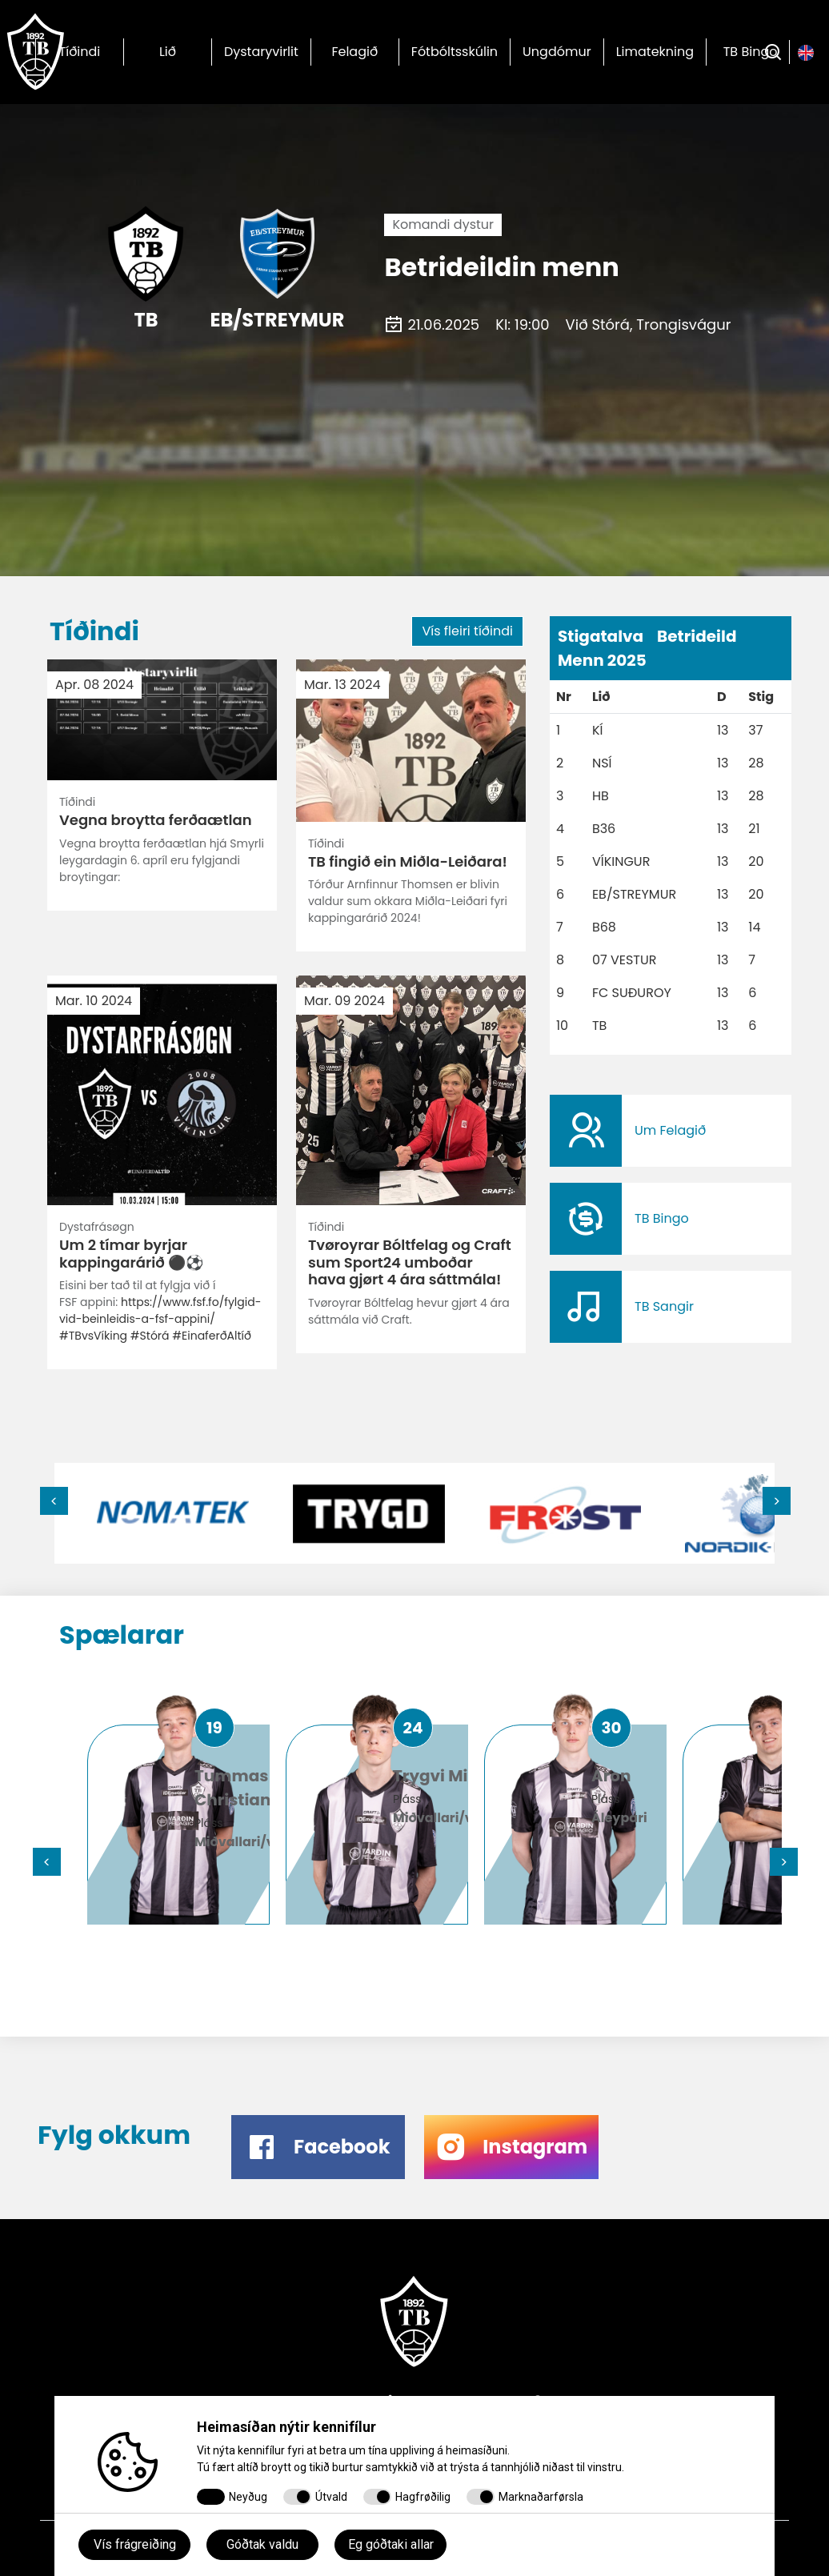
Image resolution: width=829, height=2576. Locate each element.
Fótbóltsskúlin (454, 51)
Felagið (354, 51)
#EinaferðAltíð (211, 944)
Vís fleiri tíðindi (467, 631)
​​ (670, 1131)
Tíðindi (80, 51)
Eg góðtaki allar (391, 2544)
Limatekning (655, 51)
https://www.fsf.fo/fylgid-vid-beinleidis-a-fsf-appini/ (160, 919)
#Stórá (150, 944)
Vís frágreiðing (135, 2544)
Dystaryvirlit (261, 51)
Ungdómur (557, 51)
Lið (167, 51)
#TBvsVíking (93, 944)
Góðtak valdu (262, 2544)
